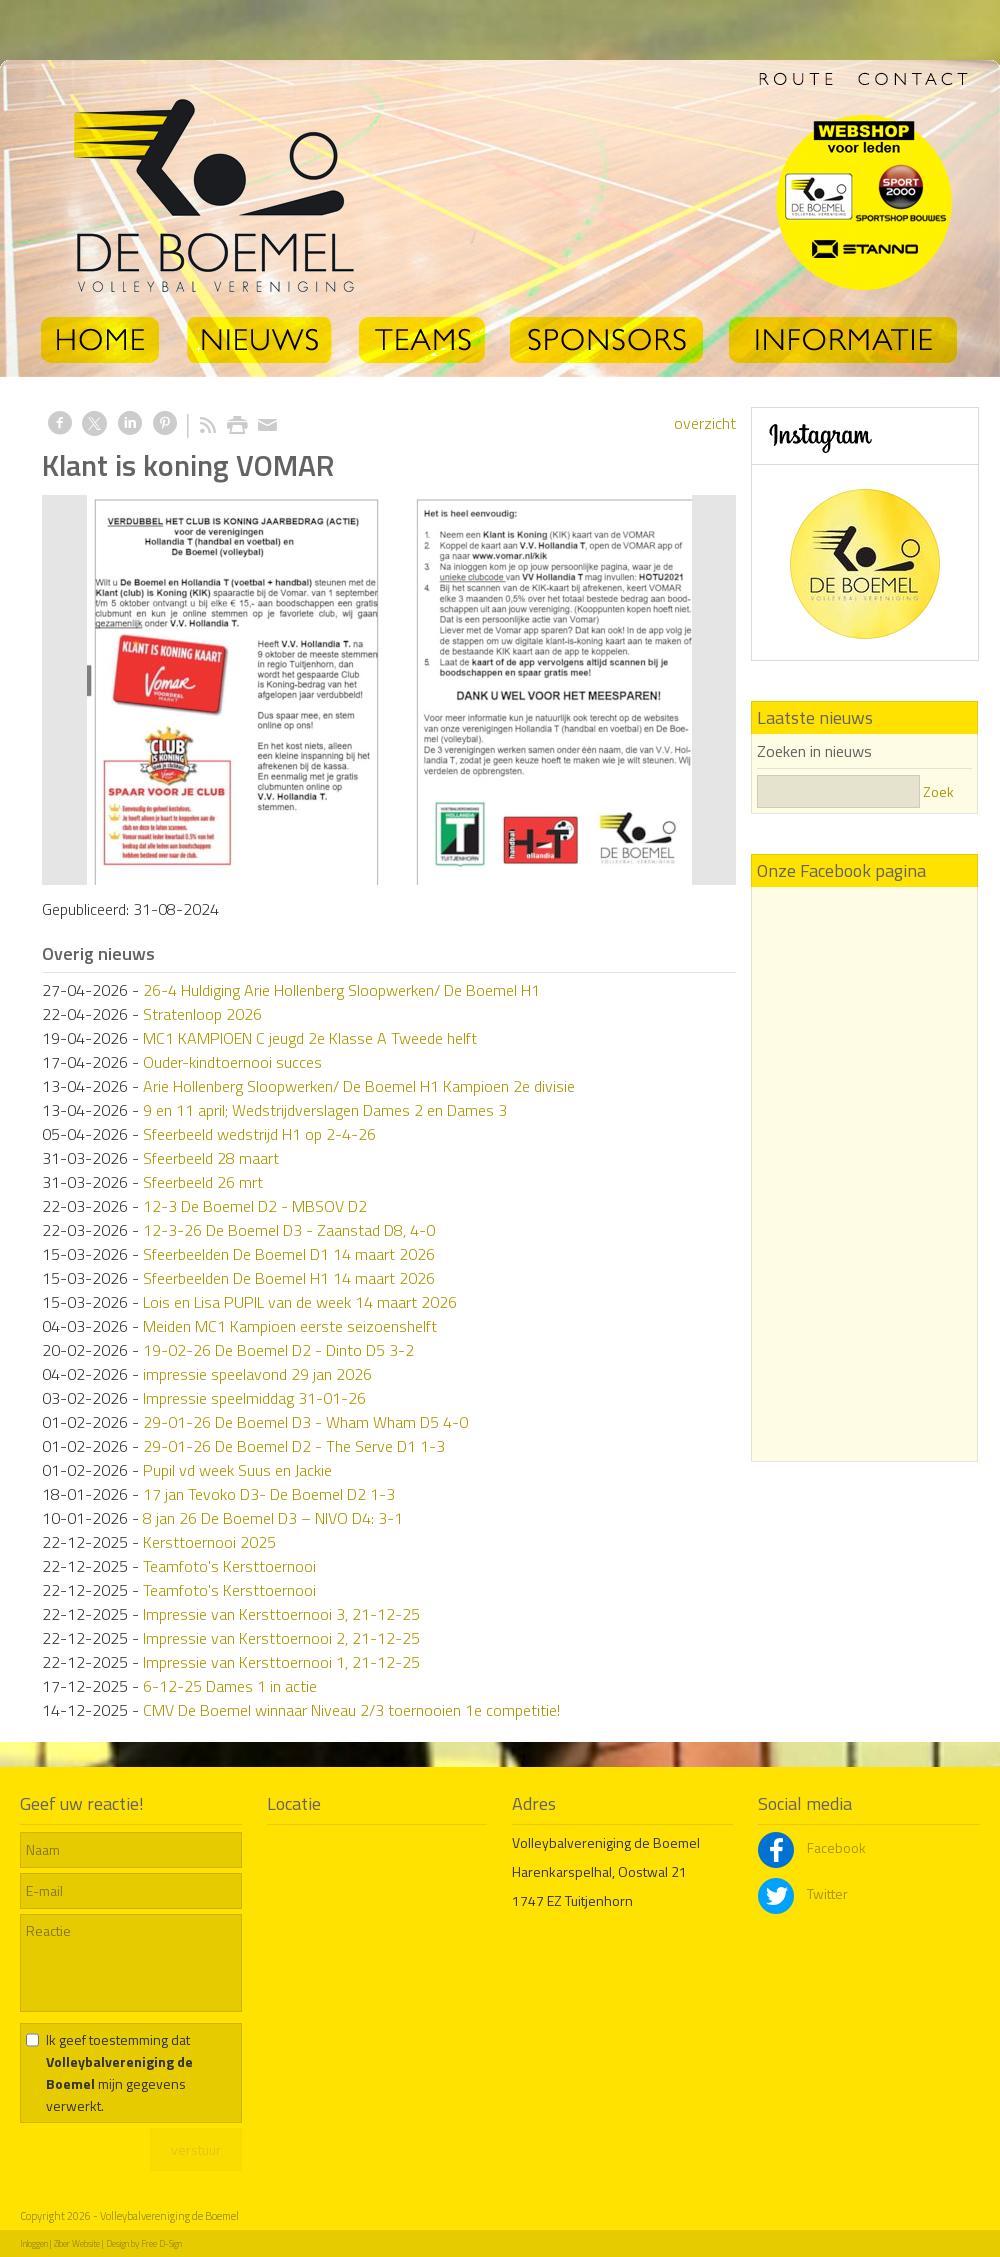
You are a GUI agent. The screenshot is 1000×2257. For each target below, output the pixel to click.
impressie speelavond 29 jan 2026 (257, 1374)
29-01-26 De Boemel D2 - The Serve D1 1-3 (294, 1446)
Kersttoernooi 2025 (209, 1542)
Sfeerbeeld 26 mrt (203, 1182)
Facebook (812, 1847)
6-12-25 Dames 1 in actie (230, 1686)
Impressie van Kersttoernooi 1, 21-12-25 (281, 1662)
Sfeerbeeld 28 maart (211, 1158)
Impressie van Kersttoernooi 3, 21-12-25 (281, 1614)
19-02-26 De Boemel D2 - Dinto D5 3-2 (278, 1350)
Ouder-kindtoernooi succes (232, 1062)
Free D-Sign (161, 2243)
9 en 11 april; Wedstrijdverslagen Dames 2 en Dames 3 (325, 1110)
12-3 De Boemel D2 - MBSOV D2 (255, 1206)
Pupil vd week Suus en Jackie (237, 1470)
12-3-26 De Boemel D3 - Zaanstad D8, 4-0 (289, 1230)
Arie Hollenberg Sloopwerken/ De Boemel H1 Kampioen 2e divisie (359, 1086)
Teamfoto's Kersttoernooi (229, 1566)
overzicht (705, 423)
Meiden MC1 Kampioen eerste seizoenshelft (290, 1326)
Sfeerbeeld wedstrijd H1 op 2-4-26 (259, 1134)
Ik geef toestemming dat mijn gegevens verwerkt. (119, 2072)
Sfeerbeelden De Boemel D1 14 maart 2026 (289, 1254)
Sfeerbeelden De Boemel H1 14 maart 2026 (289, 1278)
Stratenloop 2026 (202, 1014)
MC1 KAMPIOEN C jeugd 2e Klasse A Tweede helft (310, 1038)
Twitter (803, 1893)
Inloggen (34, 2243)
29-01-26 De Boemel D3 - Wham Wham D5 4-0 (305, 1422)
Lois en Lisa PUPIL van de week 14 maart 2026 (300, 1302)
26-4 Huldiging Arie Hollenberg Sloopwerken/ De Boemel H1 (341, 990)
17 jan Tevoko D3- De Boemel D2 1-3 (269, 1494)
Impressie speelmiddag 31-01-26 (254, 1398)
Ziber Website (77, 2243)
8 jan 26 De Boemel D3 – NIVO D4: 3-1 (273, 1518)
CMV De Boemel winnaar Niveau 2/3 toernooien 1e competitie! (351, 1710)
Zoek (938, 791)
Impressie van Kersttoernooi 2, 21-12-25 (281, 1638)
